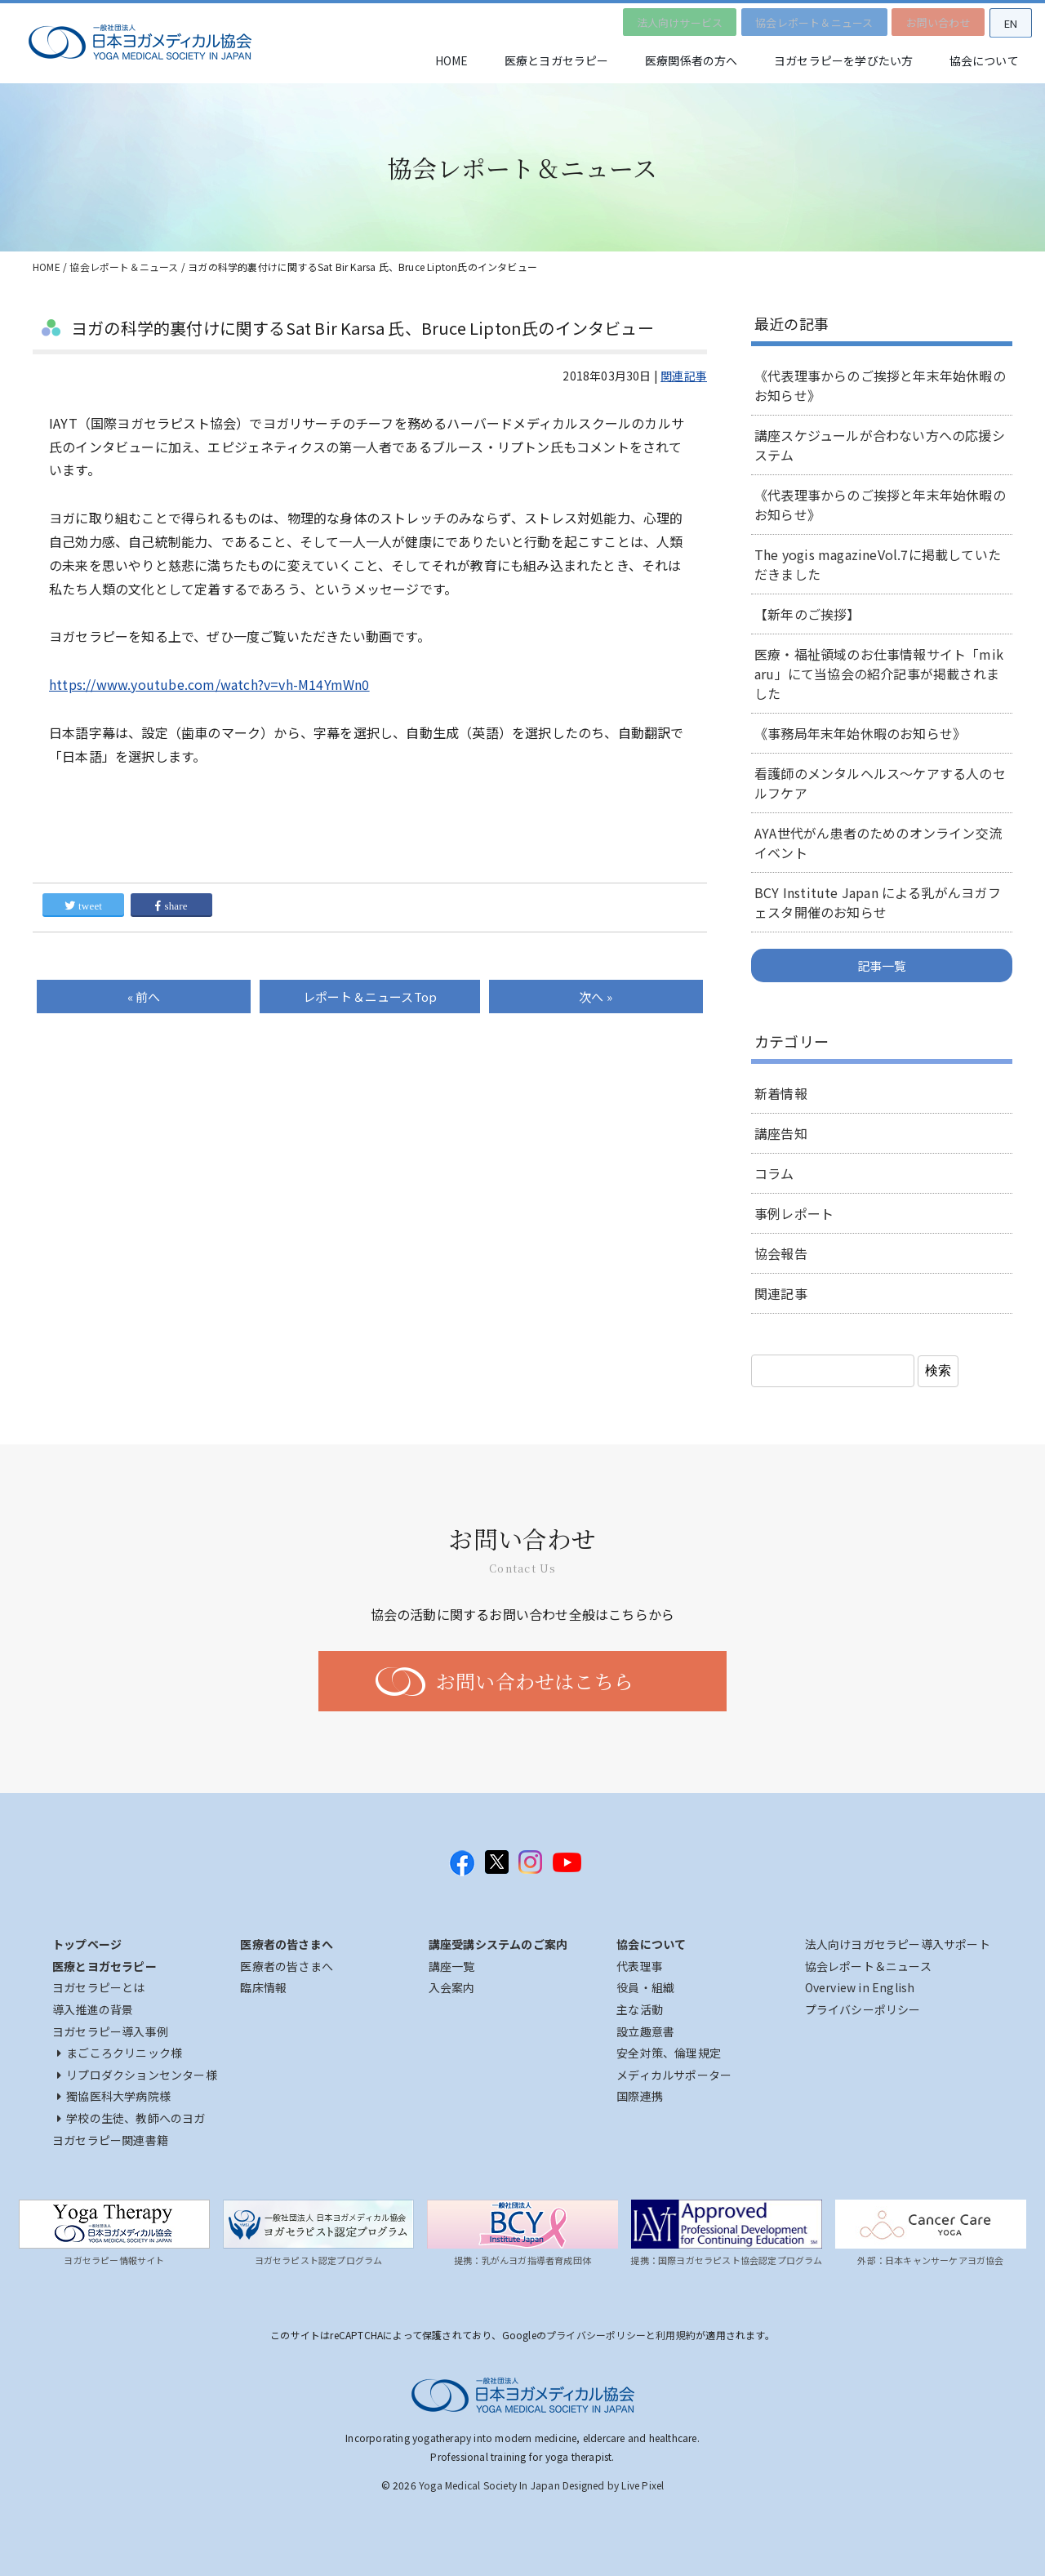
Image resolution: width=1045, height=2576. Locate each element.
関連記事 (683, 375)
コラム (774, 1173)
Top (370, 996)
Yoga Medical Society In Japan (489, 2485)
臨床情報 (263, 1987)
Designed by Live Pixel (613, 2485)
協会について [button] (981, 61)
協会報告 (780, 1253)
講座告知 (780, 1133)
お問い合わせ (932, 20)
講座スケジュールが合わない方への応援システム (879, 445)
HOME (430, 61)
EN (1008, 21)
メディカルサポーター (674, 2075)
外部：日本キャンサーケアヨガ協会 (930, 2260)
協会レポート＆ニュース (805, 20)
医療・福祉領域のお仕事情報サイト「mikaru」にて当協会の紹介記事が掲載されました (878, 673)
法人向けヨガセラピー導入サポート (897, 1944)
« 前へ (144, 996)
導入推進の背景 (92, 2009)
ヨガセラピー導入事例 (110, 2031)
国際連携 (639, 2096)
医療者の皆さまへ (286, 1966)
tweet (83, 906)
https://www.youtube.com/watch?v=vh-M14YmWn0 (209, 684)
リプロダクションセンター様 (137, 2075)
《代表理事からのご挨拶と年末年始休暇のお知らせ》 (880, 385)
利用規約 (676, 2335)
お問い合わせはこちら (535, 1680)
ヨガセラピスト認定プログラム (319, 2260)
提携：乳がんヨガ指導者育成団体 (522, 2260)
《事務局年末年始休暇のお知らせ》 (860, 733)
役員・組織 (645, 1987)
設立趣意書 (645, 2031)
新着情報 (780, 1093)
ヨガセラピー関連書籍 (110, 2140)
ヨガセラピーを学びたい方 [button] (836, 61)
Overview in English (860, 1987)
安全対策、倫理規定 (668, 2052)
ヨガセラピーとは (98, 1987)
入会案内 (452, 1987)
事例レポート (794, 1213)
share (171, 906)
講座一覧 (452, 1966)
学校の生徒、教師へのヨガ (131, 2118)
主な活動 (639, 2009)
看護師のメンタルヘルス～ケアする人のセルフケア (880, 783)
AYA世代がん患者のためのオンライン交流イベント (878, 842)
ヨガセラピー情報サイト (114, 2260)
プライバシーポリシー (863, 2009)
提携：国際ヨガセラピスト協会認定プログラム (726, 2260)
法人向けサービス (668, 20)
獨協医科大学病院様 (114, 2096)
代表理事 (639, 1966)
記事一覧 (882, 965)
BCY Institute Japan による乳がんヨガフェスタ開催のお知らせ (877, 902)
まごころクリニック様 (119, 2052)
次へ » (595, 996)
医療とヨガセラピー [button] (540, 61)
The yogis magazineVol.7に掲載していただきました (877, 564)
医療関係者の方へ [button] (680, 61)
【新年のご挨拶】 (807, 614)
